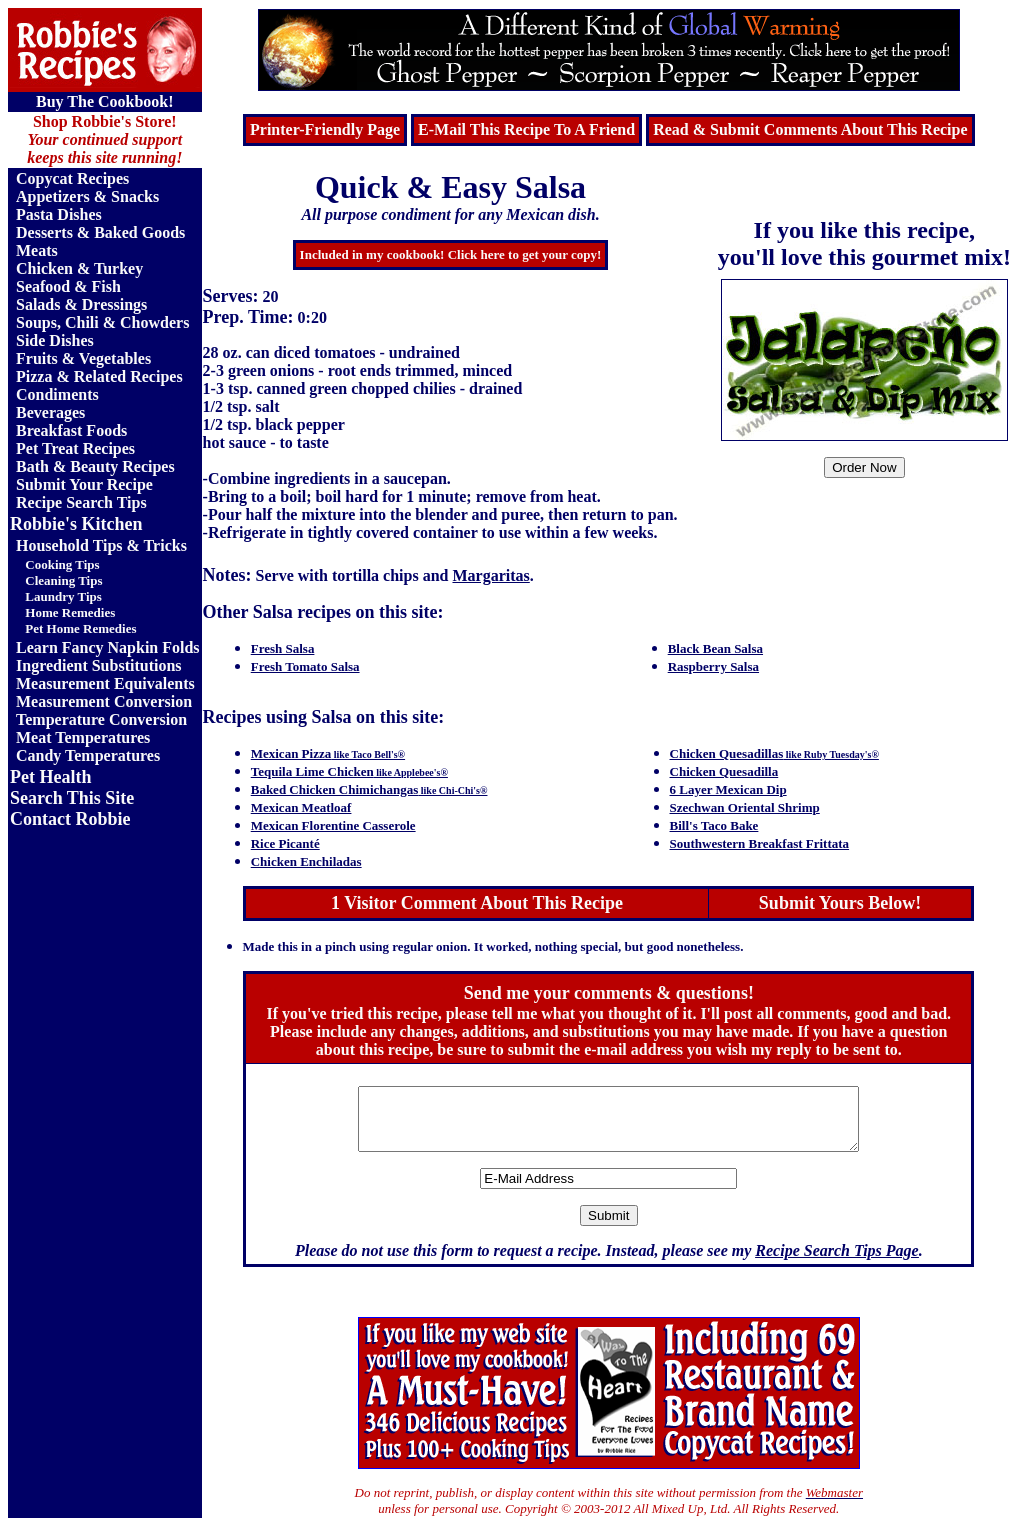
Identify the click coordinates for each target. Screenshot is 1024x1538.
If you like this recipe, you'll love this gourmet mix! (864, 243)
